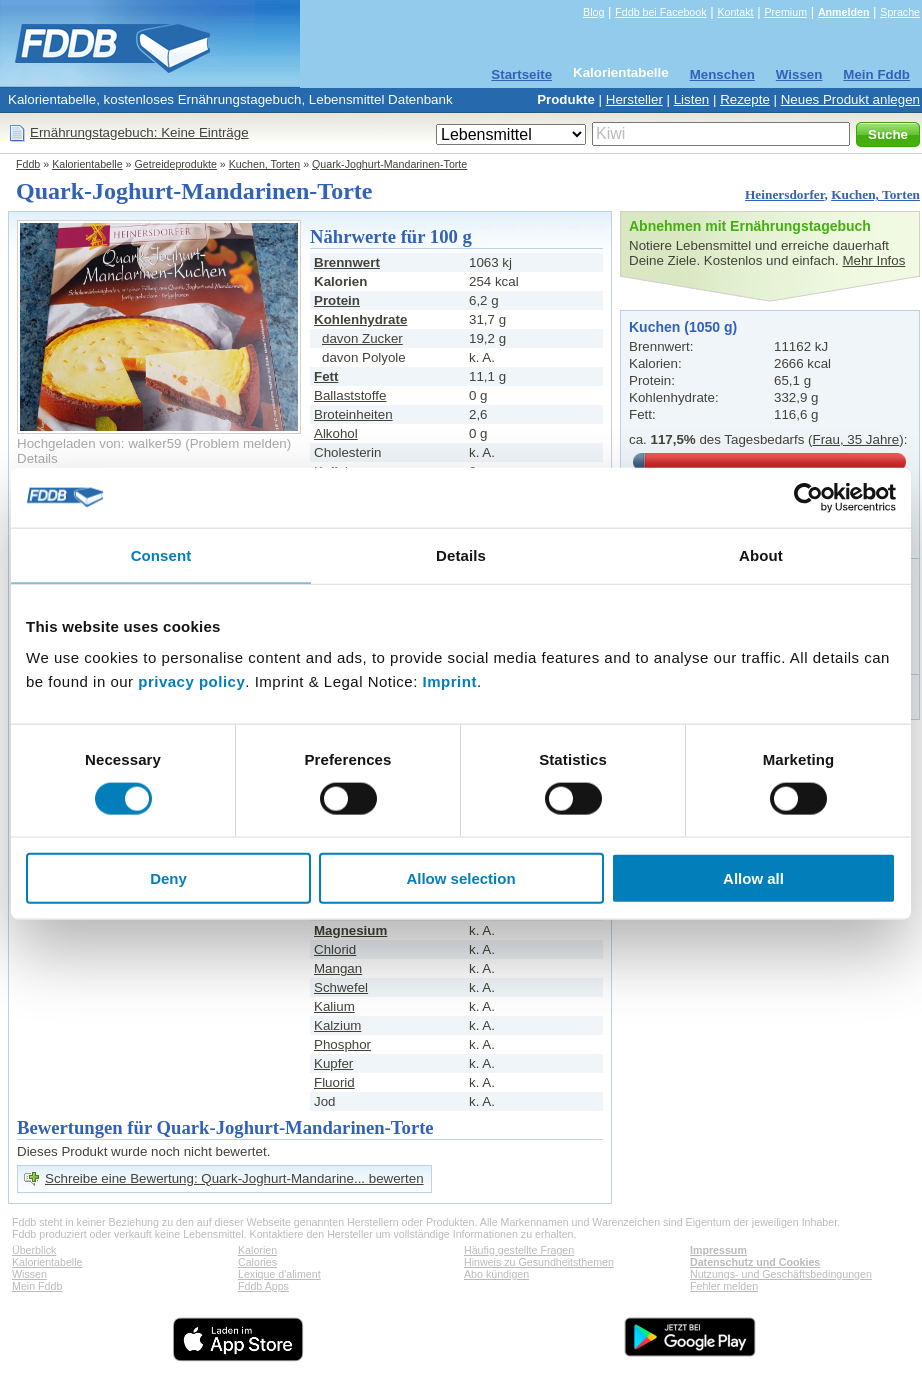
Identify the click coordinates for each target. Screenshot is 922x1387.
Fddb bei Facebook (660, 12)
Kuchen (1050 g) (683, 327)
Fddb (28, 164)
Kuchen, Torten (265, 164)
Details (37, 458)
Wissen (799, 74)
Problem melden (238, 443)
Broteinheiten (353, 414)
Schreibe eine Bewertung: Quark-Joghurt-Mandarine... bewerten (234, 1178)
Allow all (753, 878)
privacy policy (191, 681)
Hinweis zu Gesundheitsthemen (539, 1262)
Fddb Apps (263, 1286)
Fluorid (334, 1082)
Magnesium (350, 930)
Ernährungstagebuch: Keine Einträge (139, 132)
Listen (692, 99)
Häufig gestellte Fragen (519, 1250)
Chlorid (335, 949)
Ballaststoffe (350, 395)
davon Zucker (362, 338)
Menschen (722, 74)
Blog (593, 12)
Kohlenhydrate (360, 319)
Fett (326, 376)
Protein (337, 300)
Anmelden (844, 12)
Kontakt (735, 12)
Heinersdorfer (784, 194)
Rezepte (745, 99)
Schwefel (341, 987)
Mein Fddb (876, 74)
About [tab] (761, 554)
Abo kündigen (496, 1274)
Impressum (718, 1250)
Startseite (521, 74)
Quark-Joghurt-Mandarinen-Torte (389, 164)
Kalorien (257, 1250)
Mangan (338, 968)
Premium (785, 12)
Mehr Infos (873, 260)
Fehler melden (724, 1286)
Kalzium (337, 1025)
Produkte (566, 99)
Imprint (450, 681)
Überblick (34, 1250)
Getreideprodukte (176, 164)
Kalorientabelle (621, 72)
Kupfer (333, 1063)
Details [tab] (461, 554)
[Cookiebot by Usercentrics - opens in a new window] (808, 497)
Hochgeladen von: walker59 (99, 443)
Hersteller (634, 99)
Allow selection (460, 878)
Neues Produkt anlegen (850, 99)
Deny (168, 878)
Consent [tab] (161, 554)
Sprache (900, 12)
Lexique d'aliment (279, 1274)
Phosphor (342, 1044)
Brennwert (347, 262)
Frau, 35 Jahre (856, 439)
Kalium (334, 1006)
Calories (257, 1262)
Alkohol (336, 433)
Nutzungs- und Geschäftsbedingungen (781, 1274)
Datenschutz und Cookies (755, 1262)
